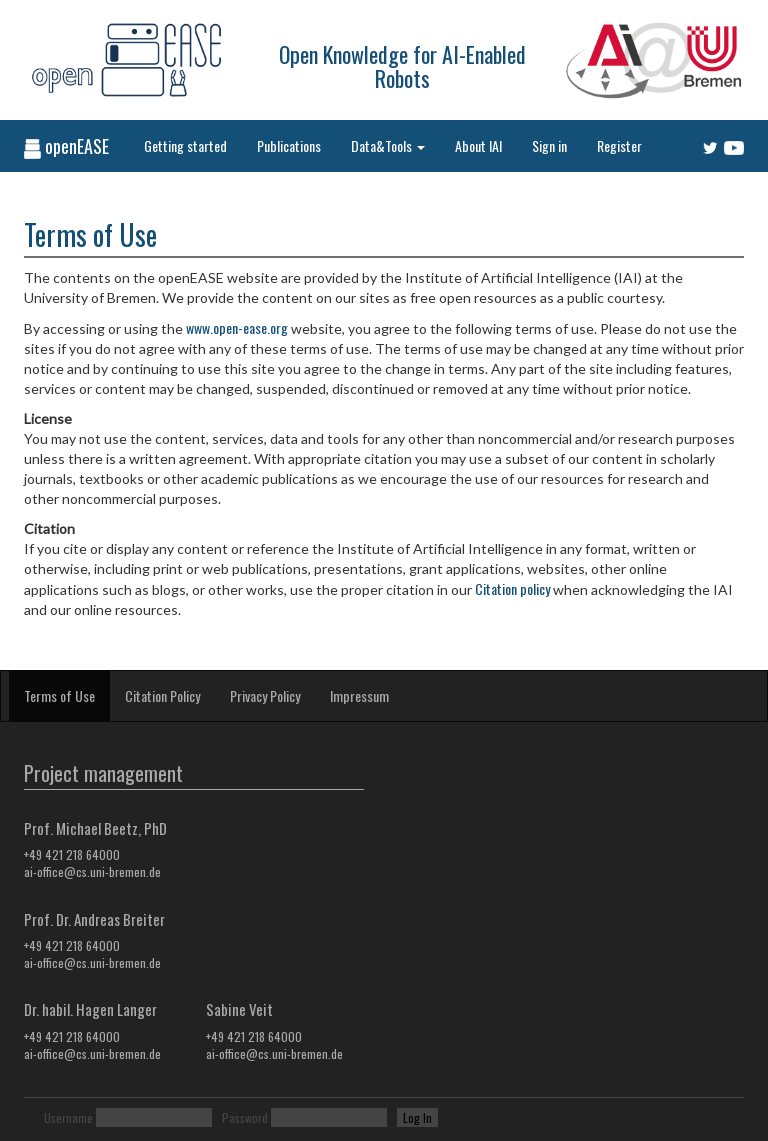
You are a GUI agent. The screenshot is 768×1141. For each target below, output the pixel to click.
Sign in (549, 145)
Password (245, 1117)
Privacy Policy (265, 695)
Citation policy (512, 588)
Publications (289, 145)
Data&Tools (388, 145)
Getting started (185, 145)
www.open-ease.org (237, 327)
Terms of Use (59, 695)
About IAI (478, 145)
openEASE (66, 146)
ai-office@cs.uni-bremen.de (92, 871)
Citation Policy (162, 695)
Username (68, 1117)
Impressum (359, 695)
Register (619, 145)
